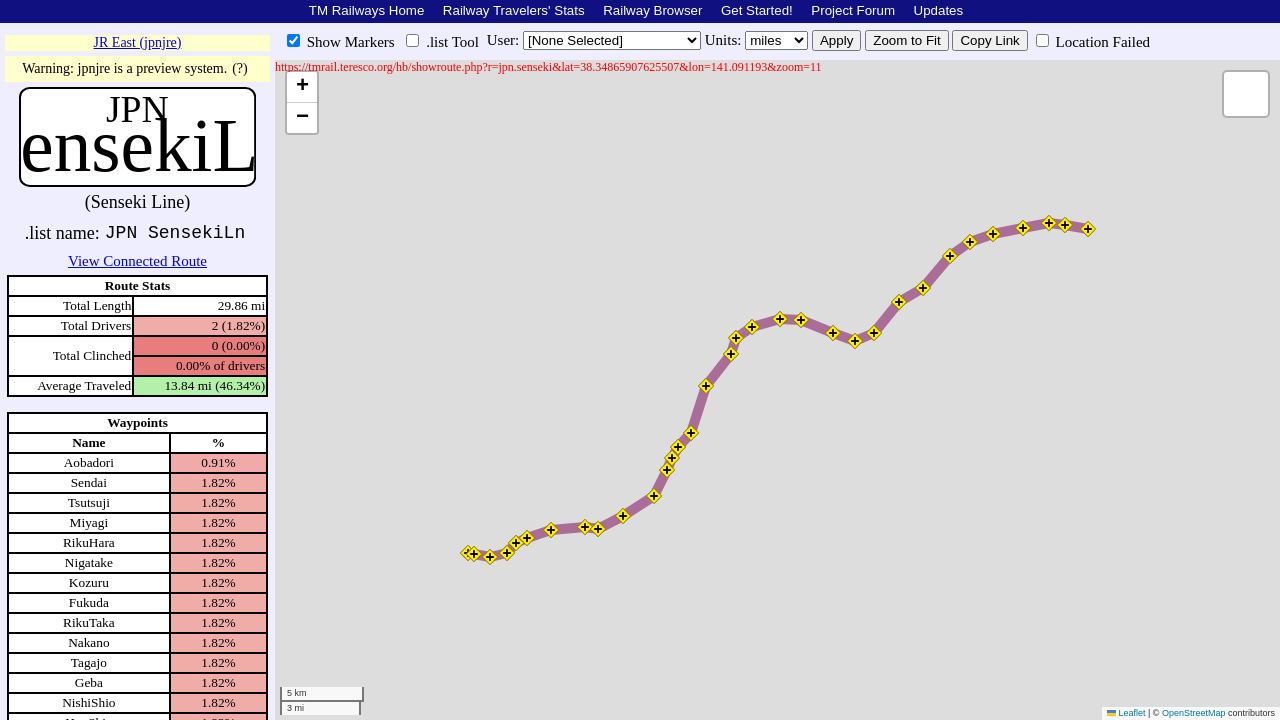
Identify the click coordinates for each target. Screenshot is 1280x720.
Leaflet (1126, 713)
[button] (474, 554)
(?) (240, 68)
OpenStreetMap (1194, 713)
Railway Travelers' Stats (514, 10)
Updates (939, 10)
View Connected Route (137, 261)
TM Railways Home (367, 10)
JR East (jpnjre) (138, 42)
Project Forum (853, 10)
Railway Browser (652, 10)
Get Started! (757, 10)
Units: (725, 40)
